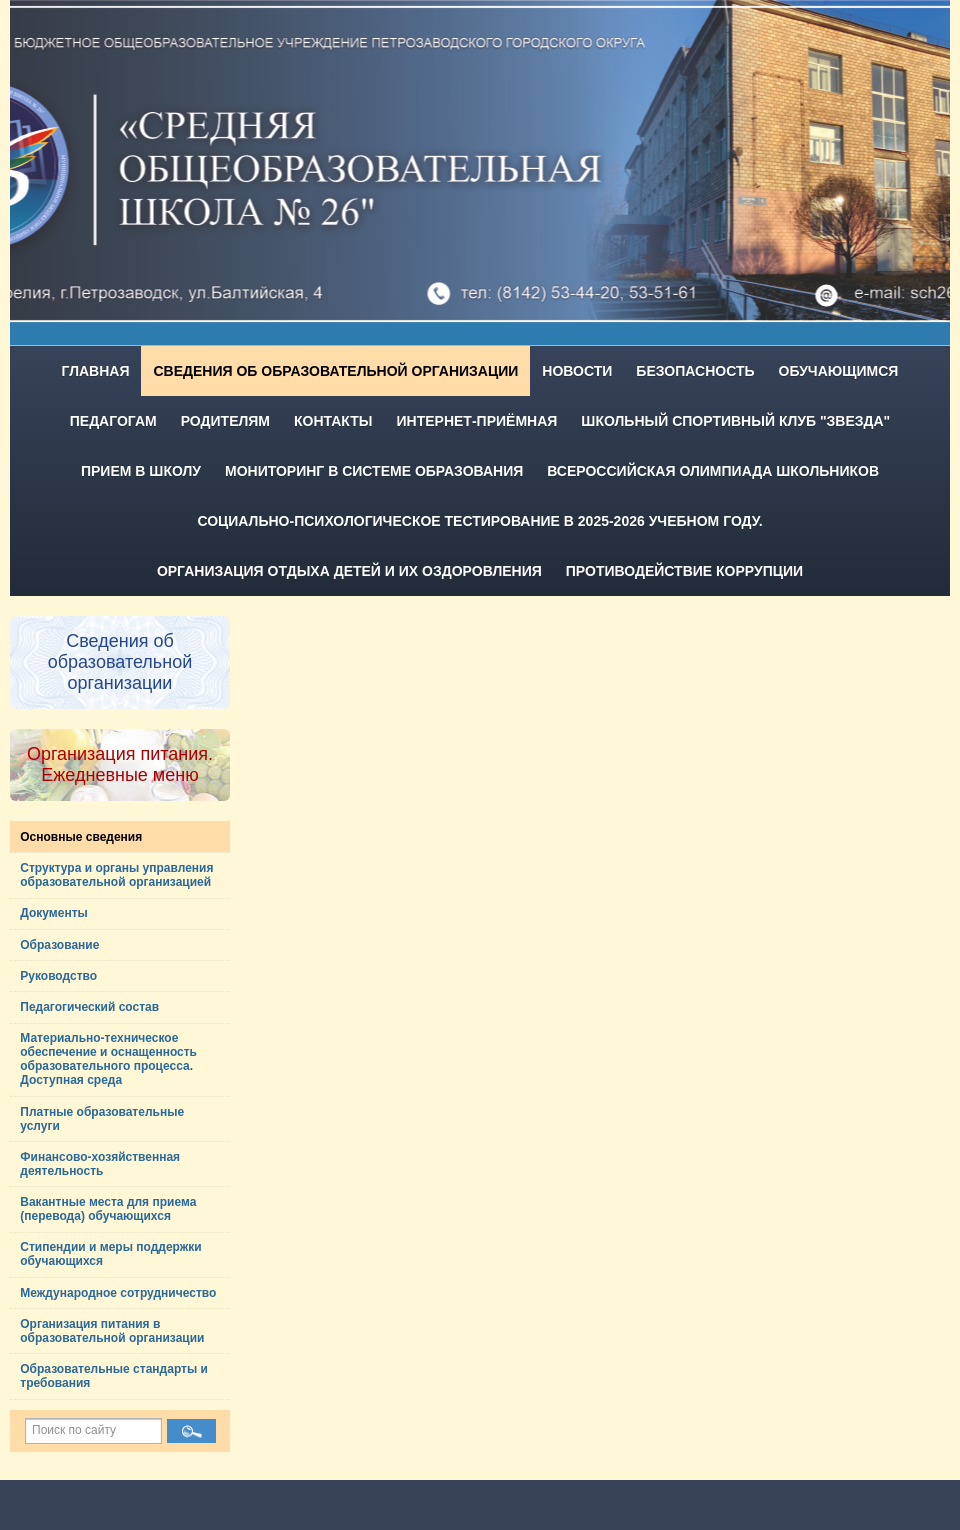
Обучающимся (839, 371)
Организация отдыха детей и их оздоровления (349, 571)
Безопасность (695, 371)
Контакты (333, 421)
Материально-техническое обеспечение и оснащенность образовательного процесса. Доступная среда (108, 1059)
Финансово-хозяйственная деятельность (100, 1164)
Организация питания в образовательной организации (112, 1331)
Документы (53, 913)
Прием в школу (141, 471)
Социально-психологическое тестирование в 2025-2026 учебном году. (479, 521)
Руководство (58, 976)
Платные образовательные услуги (102, 1119)
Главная (96, 371)
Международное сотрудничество (118, 1293)
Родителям (225, 421)
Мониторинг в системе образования (374, 471)
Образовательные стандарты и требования (114, 1376)
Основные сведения (81, 837)
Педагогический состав (89, 1007)
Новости (577, 371)
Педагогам (113, 421)
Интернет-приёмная (477, 421)
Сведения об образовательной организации (335, 371)
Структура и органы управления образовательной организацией (116, 875)
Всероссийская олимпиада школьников (713, 471)
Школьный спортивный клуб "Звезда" (735, 421)
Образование (59, 945)
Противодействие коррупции (684, 571)
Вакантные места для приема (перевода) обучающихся (108, 1209)
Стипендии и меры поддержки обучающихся (110, 1254)
